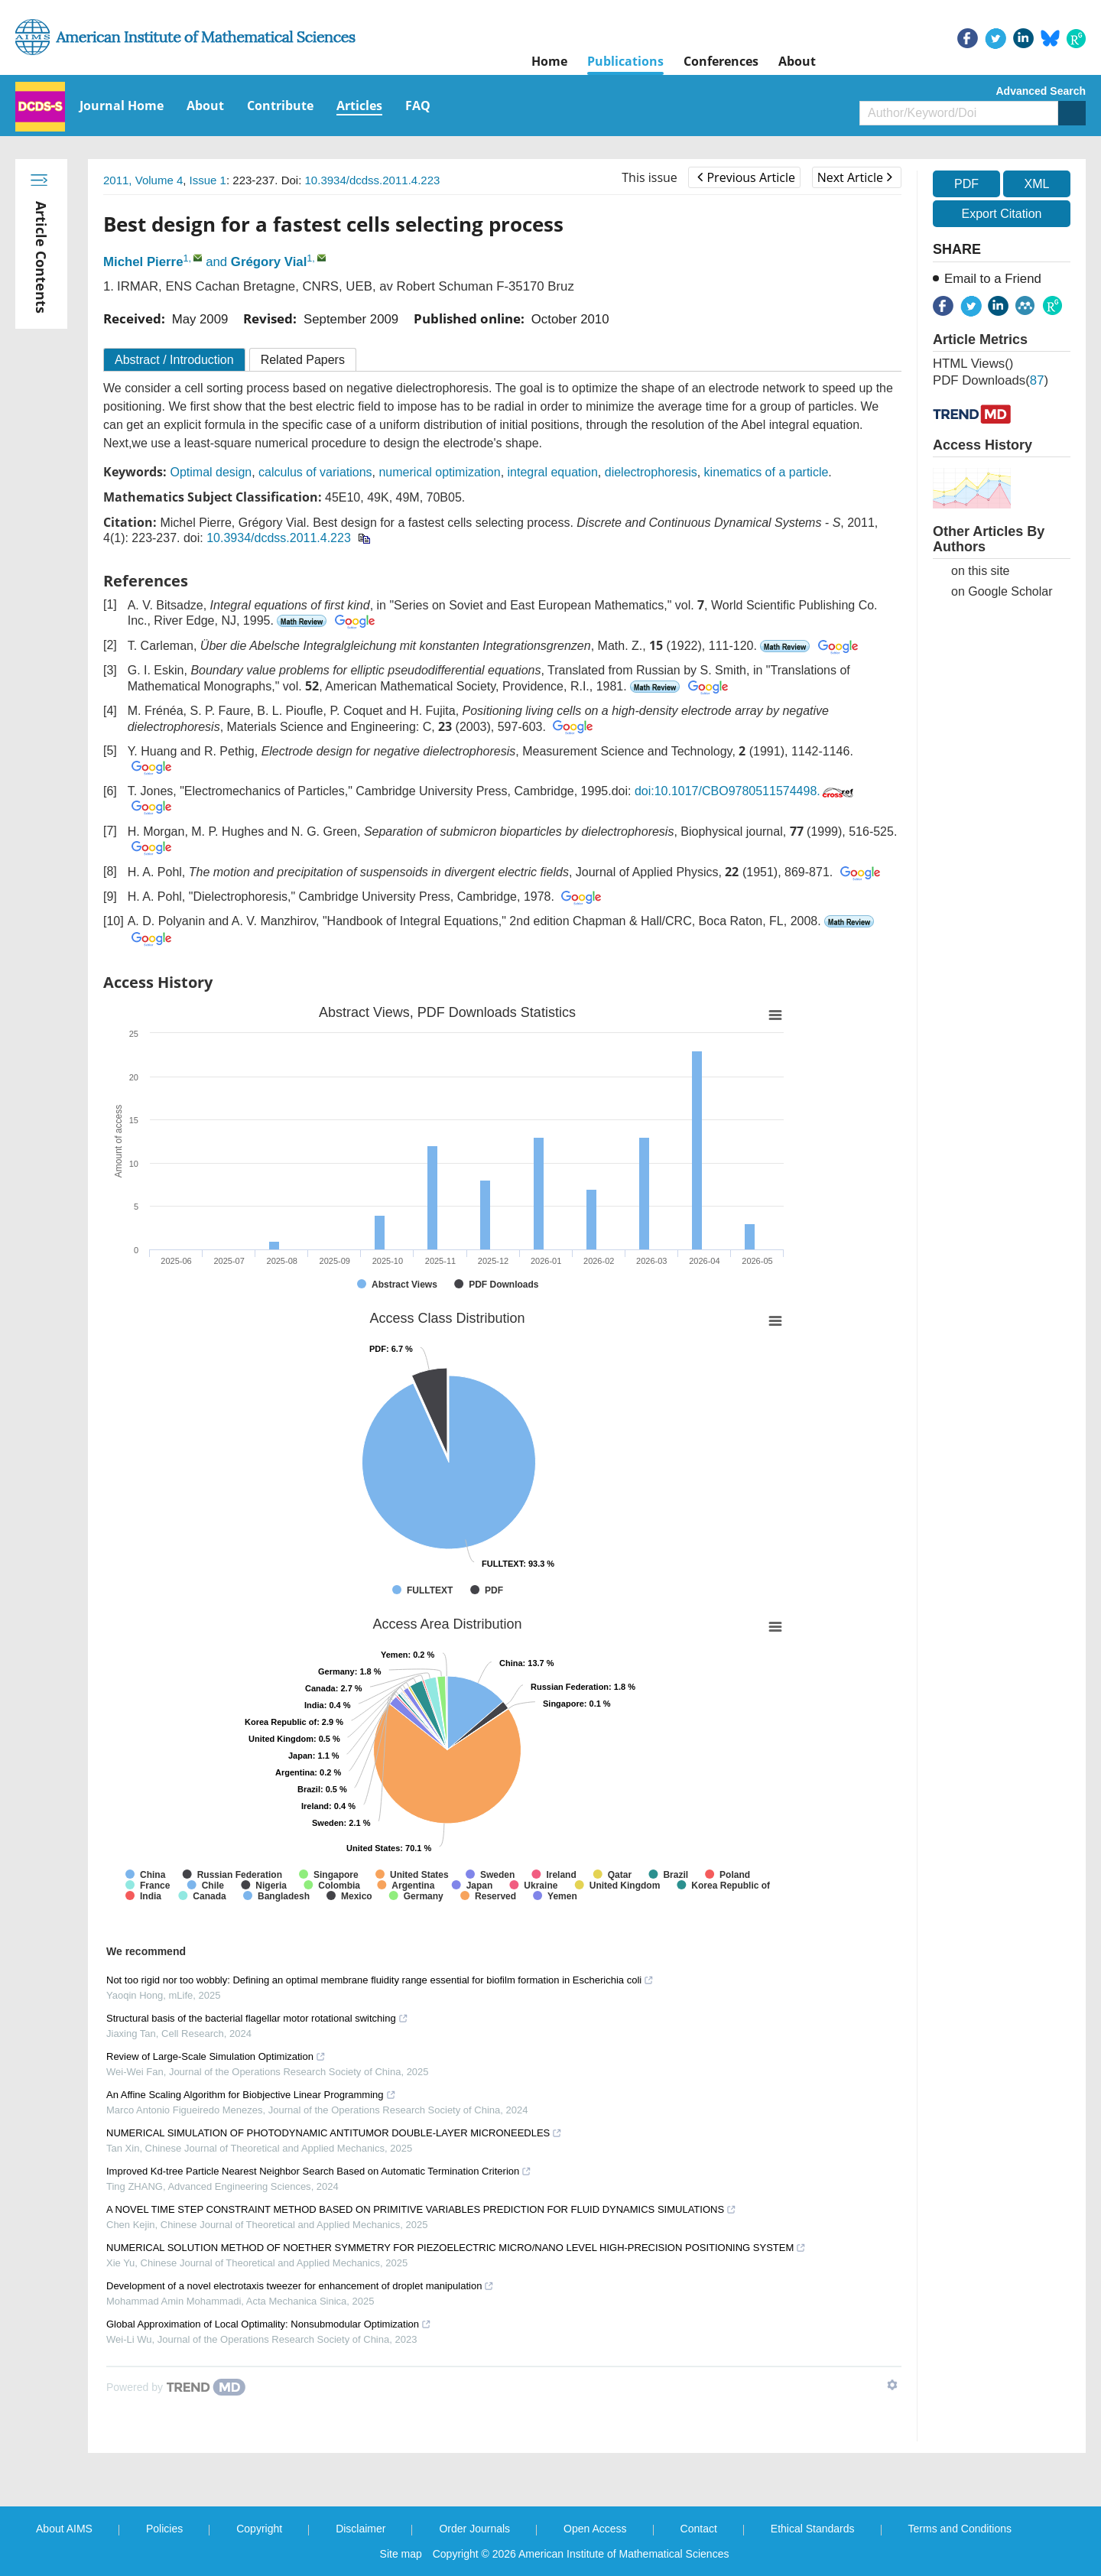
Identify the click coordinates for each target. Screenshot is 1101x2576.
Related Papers (303, 359)
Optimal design (211, 472)
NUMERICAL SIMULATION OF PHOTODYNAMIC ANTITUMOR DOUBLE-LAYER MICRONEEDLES (334, 2133)
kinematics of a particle (766, 472)
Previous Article (745, 177)
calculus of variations (315, 472)
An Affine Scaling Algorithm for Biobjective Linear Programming (251, 2094)
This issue (649, 177)
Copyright (259, 2528)
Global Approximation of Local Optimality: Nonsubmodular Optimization (268, 2324)
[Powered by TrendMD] (175, 2387)
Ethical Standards (813, 2528)
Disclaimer (360, 2528)
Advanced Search (1041, 91)
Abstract (174, 359)
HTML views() (973, 363)
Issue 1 (208, 180)
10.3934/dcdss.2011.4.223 (372, 180)
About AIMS (64, 2528)
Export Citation (1002, 213)
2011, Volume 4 (143, 180)
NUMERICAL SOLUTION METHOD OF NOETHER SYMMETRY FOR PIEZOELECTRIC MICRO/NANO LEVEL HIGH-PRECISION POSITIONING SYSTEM (456, 2247)
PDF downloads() (990, 380)
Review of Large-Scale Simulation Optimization (216, 2056)
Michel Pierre (143, 262)
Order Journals (474, 2528)
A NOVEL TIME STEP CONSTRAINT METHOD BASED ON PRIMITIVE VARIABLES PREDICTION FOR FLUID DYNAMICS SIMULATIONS (421, 2209)
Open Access (595, 2528)
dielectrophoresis (651, 472)
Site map (401, 2554)
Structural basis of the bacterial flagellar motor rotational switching (257, 2018)
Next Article (854, 177)
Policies (164, 2528)
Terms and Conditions (960, 2528)
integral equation (553, 472)
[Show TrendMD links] (892, 2385)
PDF (966, 183)
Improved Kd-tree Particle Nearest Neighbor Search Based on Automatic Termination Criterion (318, 2171)
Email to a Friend (992, 278)
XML (1036, 183)
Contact (698, 2528)
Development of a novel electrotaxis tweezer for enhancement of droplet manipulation (300, 2286)
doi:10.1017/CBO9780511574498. (745, 790)
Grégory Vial (269, 262)
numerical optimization (439, 472)
